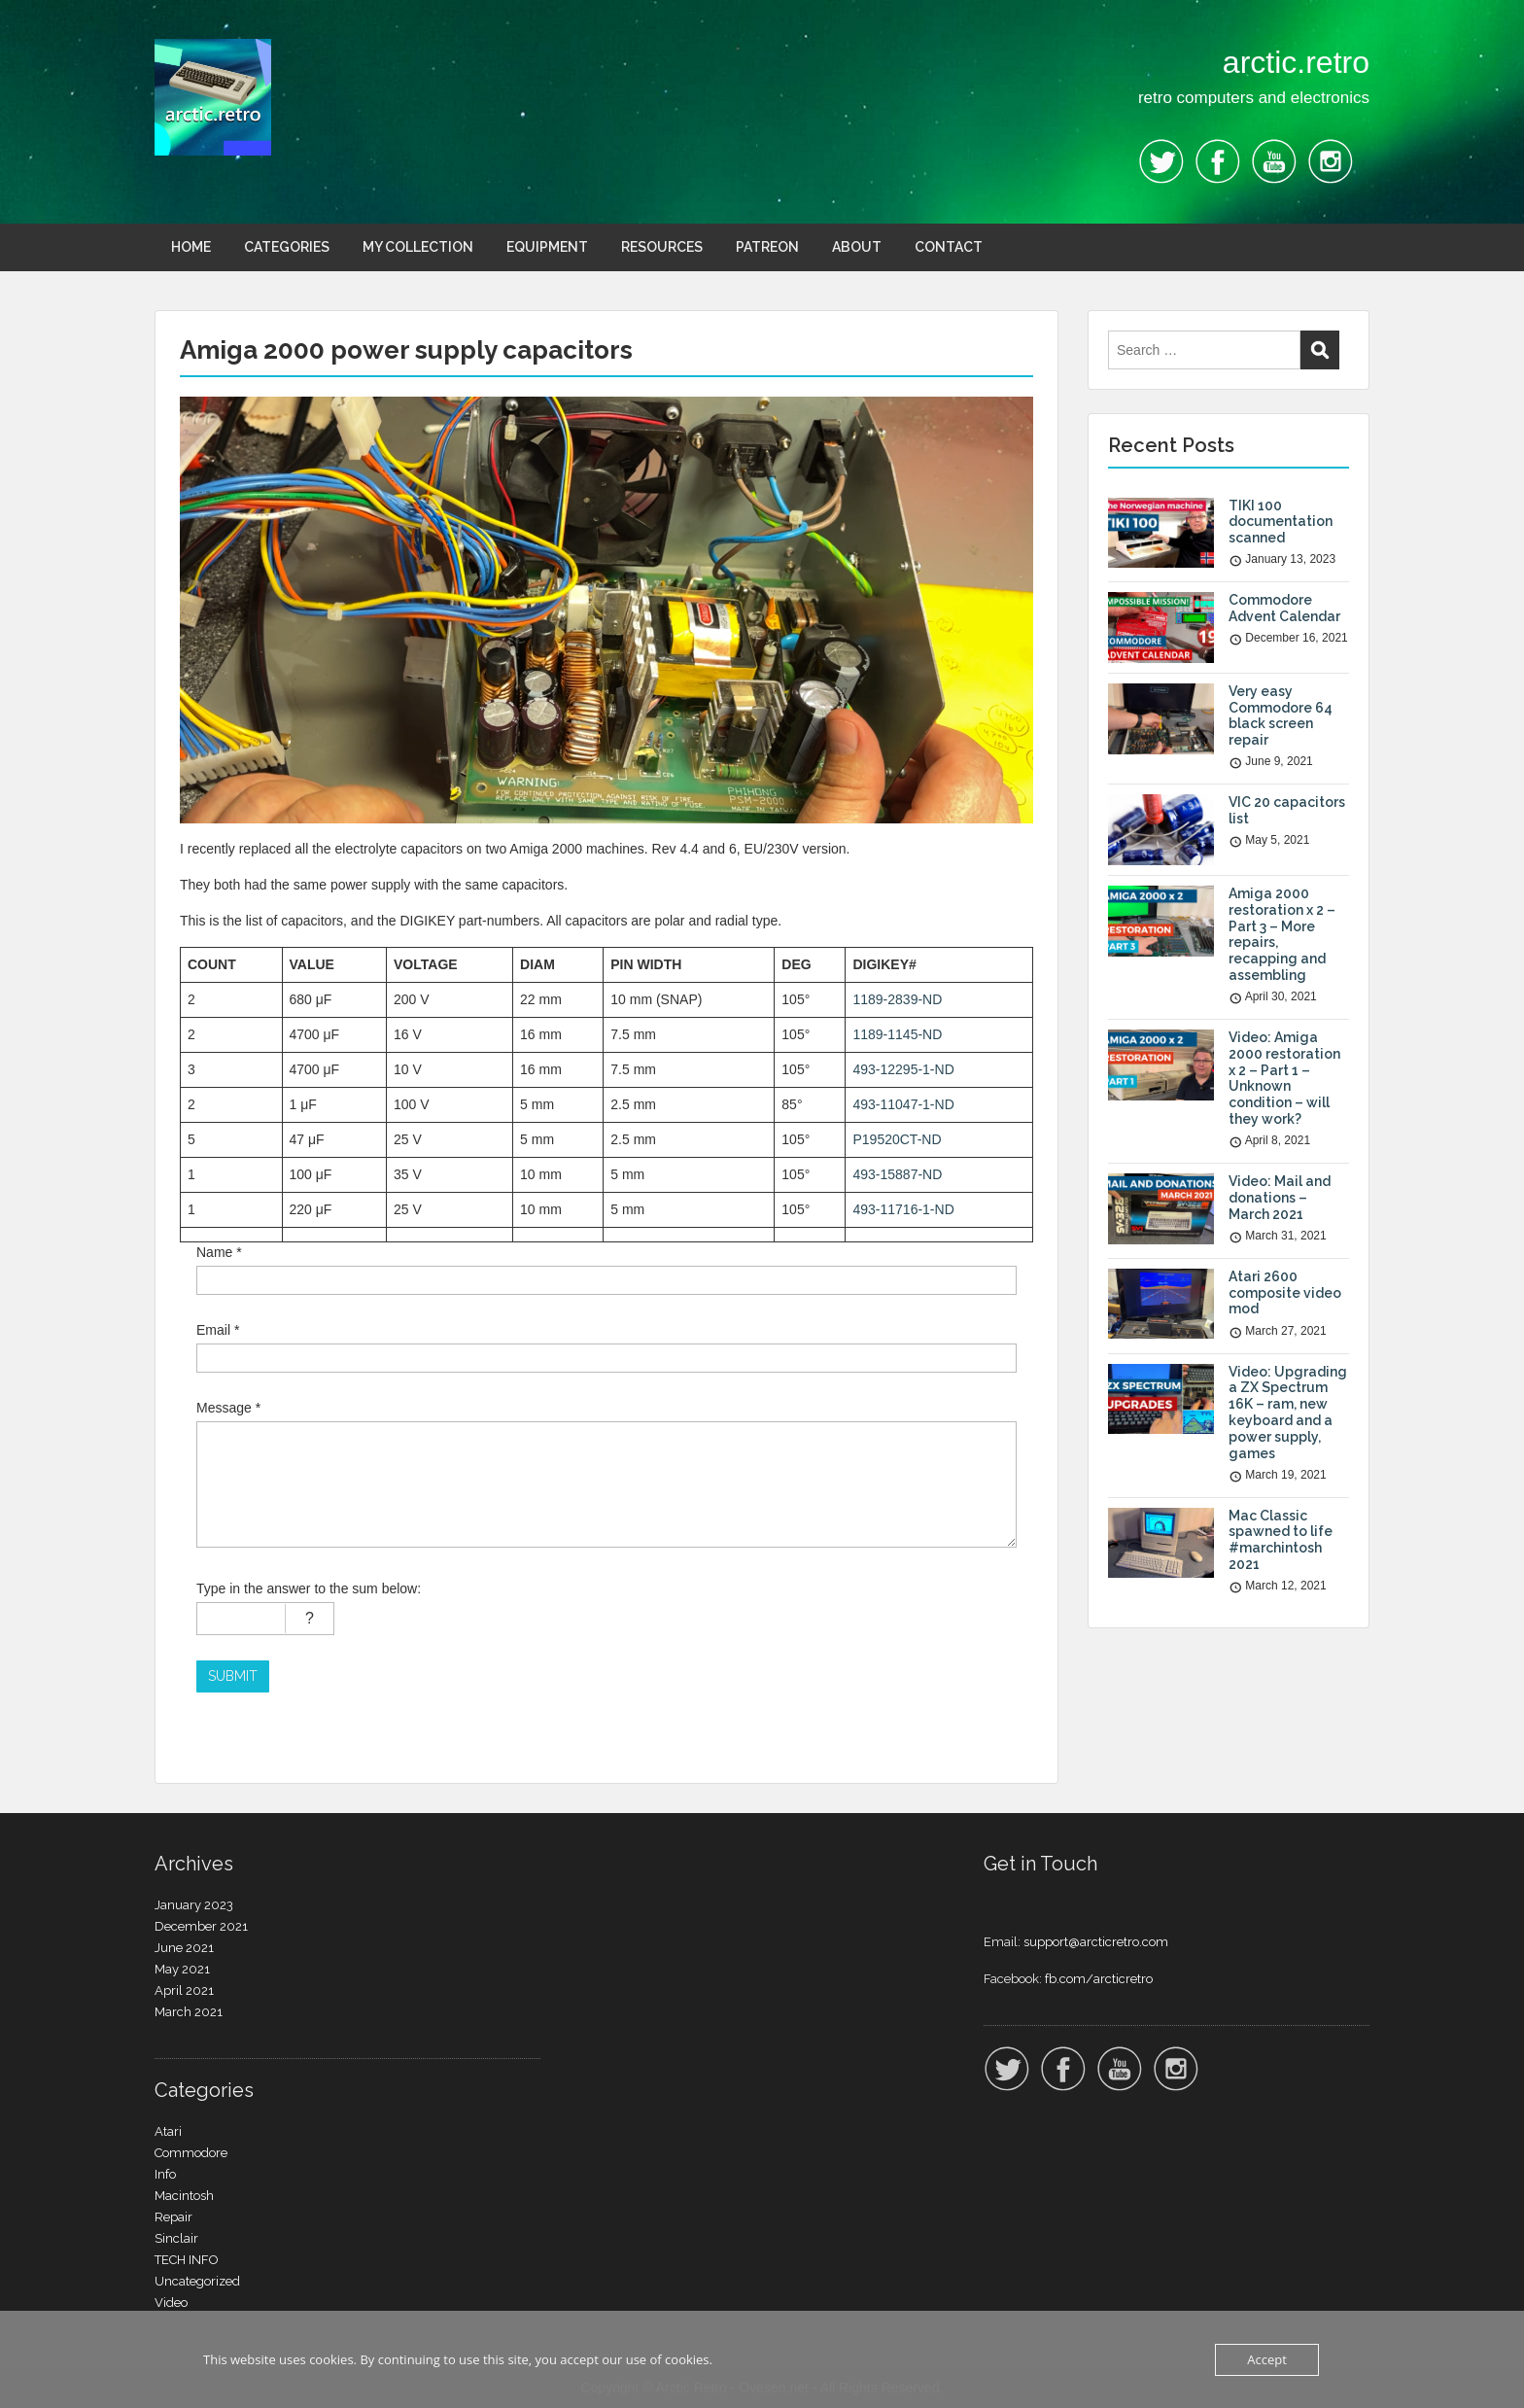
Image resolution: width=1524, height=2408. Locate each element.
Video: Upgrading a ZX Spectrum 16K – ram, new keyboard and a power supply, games (1288, 1412)
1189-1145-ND (897, 1034)
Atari (168, 2131)
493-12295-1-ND (902, 1069)
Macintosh (184, 2195)
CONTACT (949, 247)
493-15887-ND (897, 1174)
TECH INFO (187, 2259)
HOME (191, 247)
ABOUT (857, 247)
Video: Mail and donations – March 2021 (1280, 1197)
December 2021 (201, 1926)
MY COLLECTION (418, 247)
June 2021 (184, 1947)
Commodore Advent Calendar (1284, 608)
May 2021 (182, 1969)
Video (171, 2302)
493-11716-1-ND (902, 1209)
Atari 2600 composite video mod (1285, 1293)
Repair (173, 2217)
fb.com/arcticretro (1099, 1979)
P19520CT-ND (896, 1139)
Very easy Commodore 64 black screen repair (1281, 715)
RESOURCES (662, 247)
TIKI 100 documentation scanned (1281, 522)
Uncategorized (197, 2281)
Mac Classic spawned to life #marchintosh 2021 (1281, 1540)
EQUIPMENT (547, 247)
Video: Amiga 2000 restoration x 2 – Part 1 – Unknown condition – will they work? (1284, 1078)
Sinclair (176, 2238)
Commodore (191, 2153)
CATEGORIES (286, 247)
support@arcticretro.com (1095, 1942)
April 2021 (184, 1990)
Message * (228, 1407)
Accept (1267, 2359)
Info (165, 2174)
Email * (217, 1330)
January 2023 (194, 1905)
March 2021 (189, 2012)
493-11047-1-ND (902, 1104)
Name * (219, 1252)
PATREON (767, 247)
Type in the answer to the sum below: (308, 1588)
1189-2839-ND (897, 999)
